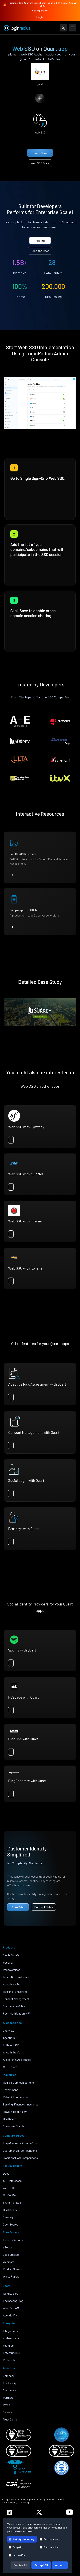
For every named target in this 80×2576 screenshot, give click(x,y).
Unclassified (17, 2555)
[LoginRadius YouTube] (69, 2512)
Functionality (49, 2547)
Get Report (40, 10)
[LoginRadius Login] (63, 27)
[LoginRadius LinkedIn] (9, 2512)
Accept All (41, 2565)
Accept (60, 2565)
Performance (49, 2539)
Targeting (16, 2547)
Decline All (20, 2565)
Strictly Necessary (21, 2539)
